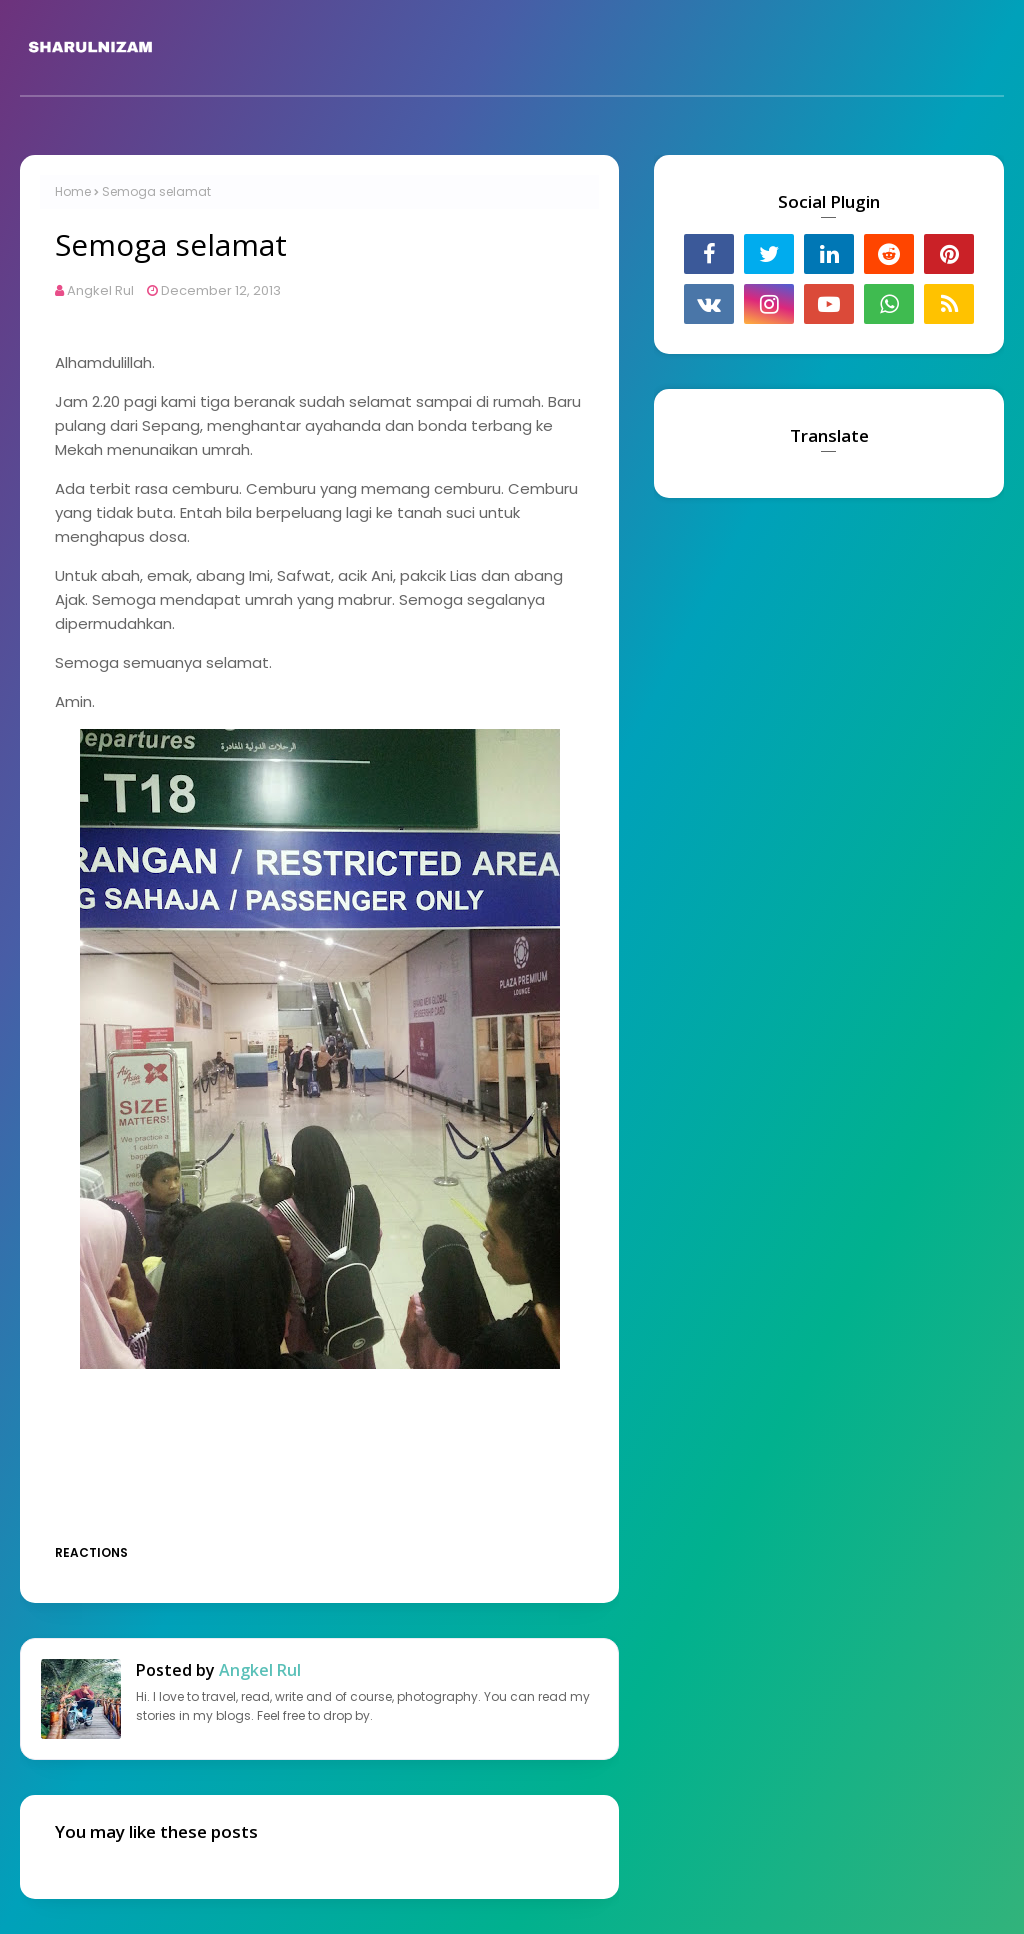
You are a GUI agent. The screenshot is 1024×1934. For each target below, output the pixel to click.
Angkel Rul (100, 290)
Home (73, 191)
